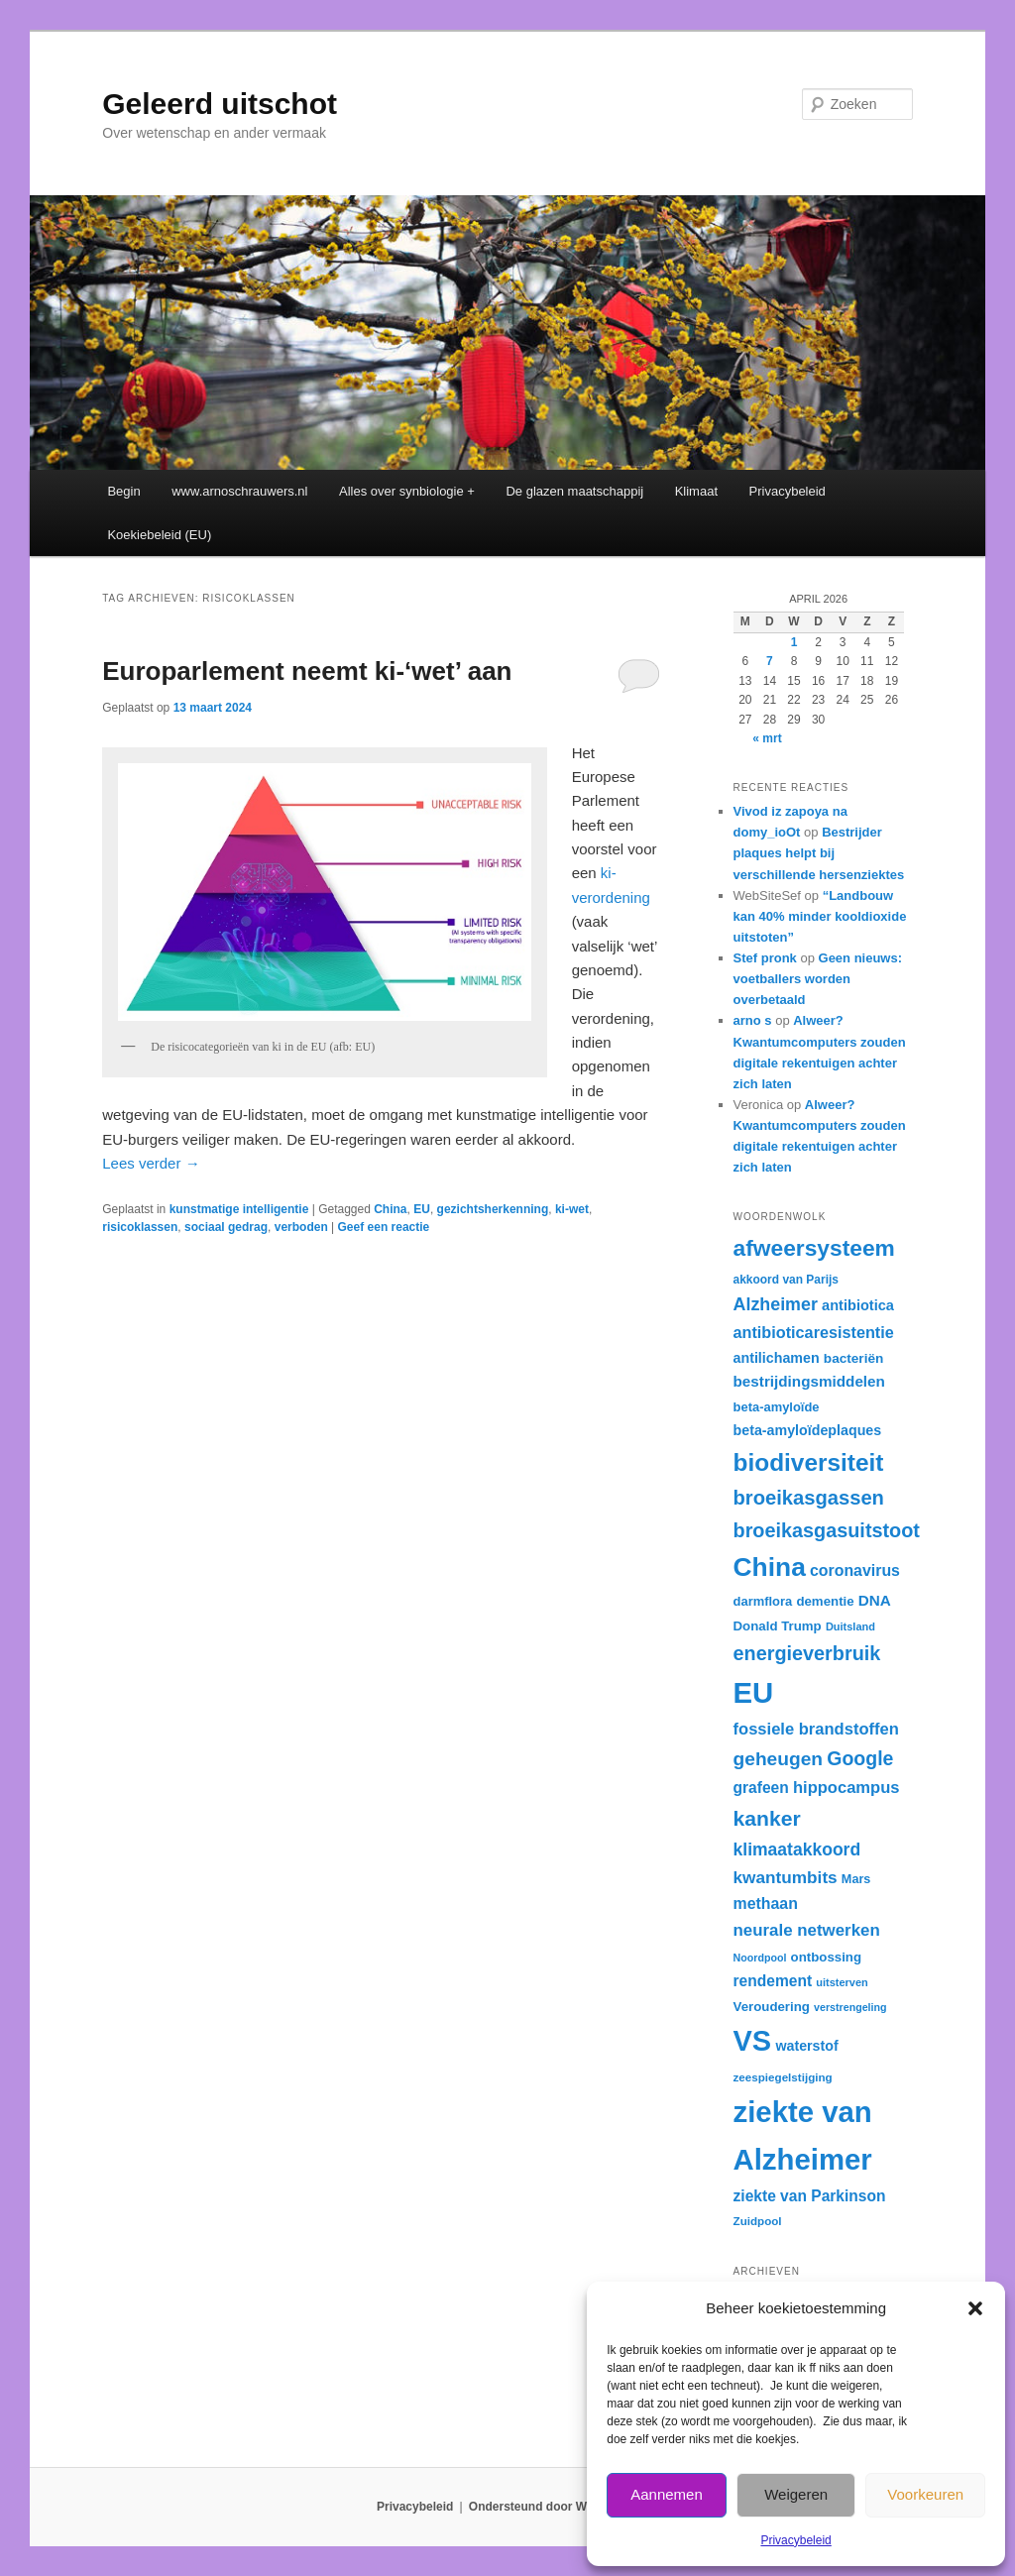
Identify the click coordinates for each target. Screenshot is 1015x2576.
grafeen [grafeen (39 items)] (761, 1787)
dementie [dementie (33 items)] (824, 1601)
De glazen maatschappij (574, 491)
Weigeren (796, 2494)
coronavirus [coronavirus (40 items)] (855, 1570)
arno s (752, 1020)
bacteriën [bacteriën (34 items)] (854, 1358)
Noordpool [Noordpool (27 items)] (760, 1957)
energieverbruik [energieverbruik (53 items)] (807, 1653)
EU (421, 1209)
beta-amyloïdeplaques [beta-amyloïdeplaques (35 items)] (807, 1430)
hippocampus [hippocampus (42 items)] (846, 1787)
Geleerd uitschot (219, 103)
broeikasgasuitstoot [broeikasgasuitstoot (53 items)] (826, 1530)
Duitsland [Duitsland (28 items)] (850, 1626)
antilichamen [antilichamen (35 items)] (776, 1358)
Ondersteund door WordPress (553, 2507)
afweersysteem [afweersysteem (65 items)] (814, 1248)
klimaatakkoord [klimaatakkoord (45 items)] (797, 1849)
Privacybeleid (795, 2540)
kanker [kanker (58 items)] (767, 1818)
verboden (301, 1227)
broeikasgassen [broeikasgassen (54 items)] (808, 1498)
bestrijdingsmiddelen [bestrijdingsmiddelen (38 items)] (809, 1381)
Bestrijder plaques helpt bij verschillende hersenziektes (819, 853)
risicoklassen (139, 1227)
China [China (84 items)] (769, 1567)
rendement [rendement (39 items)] (773, 1980)
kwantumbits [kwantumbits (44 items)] (785, 1877)
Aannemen (666, 2494)
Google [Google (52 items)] (860, 1758)
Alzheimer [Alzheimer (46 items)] (775, 1304)
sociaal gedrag (226, 1227)
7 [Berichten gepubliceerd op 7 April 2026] (769, 661)
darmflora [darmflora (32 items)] (763, 1601)
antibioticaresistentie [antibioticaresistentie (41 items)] (813, 1332)
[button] (975, 2308)
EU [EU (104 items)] (753, 1692)
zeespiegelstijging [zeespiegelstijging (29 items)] (783, 2077)
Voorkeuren (925, 2494)
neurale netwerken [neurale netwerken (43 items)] (806, 1930)
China (390, 1209)
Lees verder (150, 1163)
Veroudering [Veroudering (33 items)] (771, 2006)
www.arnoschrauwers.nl (239, 491)
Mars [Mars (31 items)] (856, 1879)
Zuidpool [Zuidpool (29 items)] (757, 2220)
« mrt (766, 738)
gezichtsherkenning (493, 1209)
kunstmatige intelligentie (239, 1209)
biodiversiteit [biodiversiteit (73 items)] (808, 1462)
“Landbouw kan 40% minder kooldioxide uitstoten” (820, 916)
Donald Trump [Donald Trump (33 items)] (777, 1626)
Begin (123, 491)
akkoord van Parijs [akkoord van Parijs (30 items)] (786, 1280)
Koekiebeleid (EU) (159, 534)
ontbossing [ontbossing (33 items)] (826, 1957)
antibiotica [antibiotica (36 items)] (858, 1305)
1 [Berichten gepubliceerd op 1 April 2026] (794, 642)
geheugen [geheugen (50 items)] (778, 1758)
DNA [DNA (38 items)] (874, 1600)
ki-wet (572, 1209)
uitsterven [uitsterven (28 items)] (842, 1982)
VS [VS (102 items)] (752, 2041)
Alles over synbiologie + (407, 491)
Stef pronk (765, 958)
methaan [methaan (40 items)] (765, 1903)
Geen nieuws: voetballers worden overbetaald (818, 979)
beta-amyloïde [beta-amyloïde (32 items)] (776, 1407)
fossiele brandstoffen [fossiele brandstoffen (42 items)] (816, 1729)
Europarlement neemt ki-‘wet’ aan (306, 671)
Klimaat (696, 491)
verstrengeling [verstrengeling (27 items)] (850, 2007)
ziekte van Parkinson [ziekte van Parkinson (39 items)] (809, 2195)
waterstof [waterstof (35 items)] (806, 2046)
